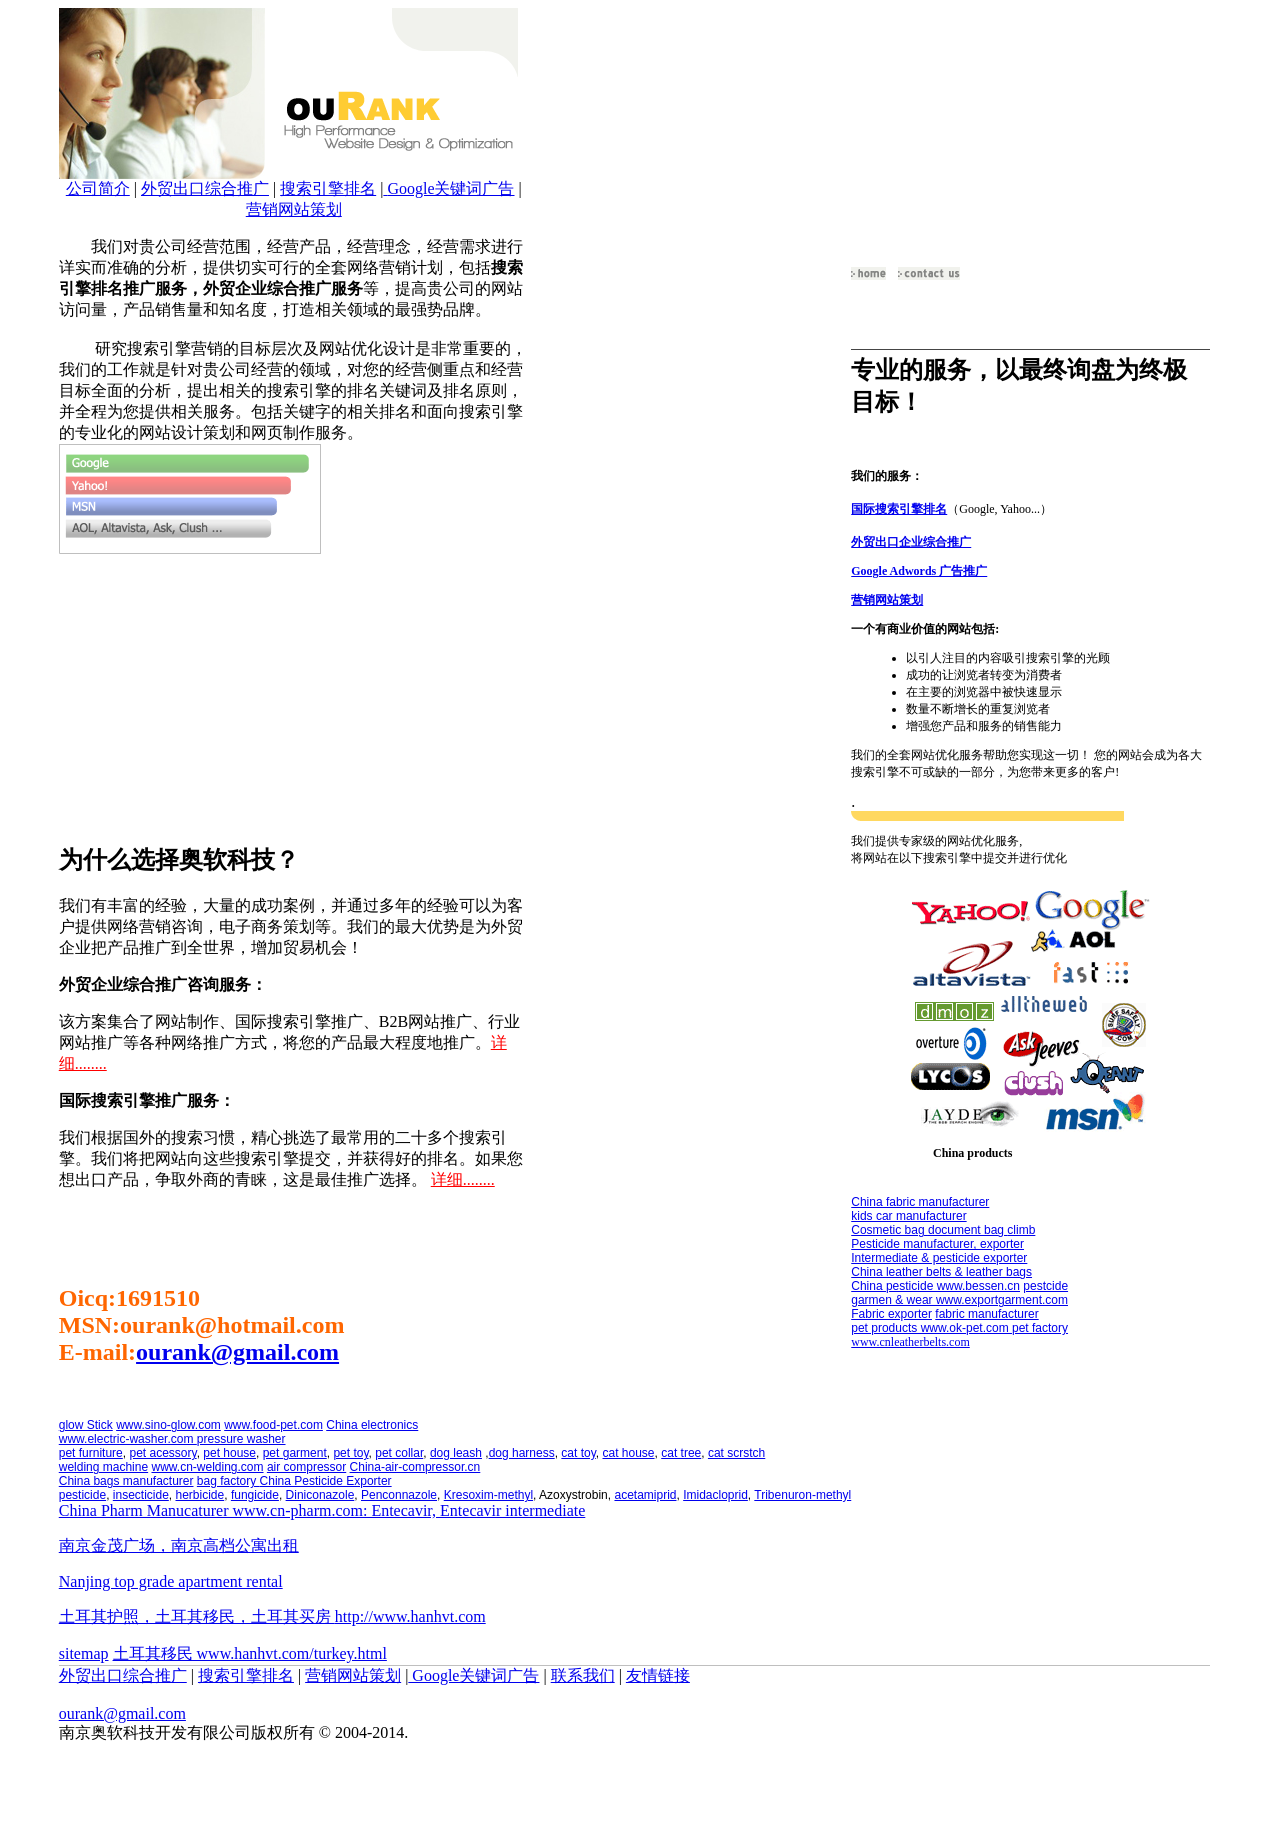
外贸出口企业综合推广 (911, 542)
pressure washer (241, 1439)
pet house (229, 1453)
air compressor (306, 1467)
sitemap (84, 1653)
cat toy (578, 1453)
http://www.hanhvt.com (410, 1616)
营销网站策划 (294, 209)
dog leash (456, 1453)
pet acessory (162, 1453)
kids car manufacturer (908, 1216)
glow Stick (86, 1425)
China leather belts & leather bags (941, 1272)
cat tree (681, 1453)
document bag (967, 1230)
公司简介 (98, 188)
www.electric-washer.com (128, 1439)
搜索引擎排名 (328, 188)
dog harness (522, 1453)
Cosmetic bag (889, 1230)
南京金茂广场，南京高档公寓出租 (179, 1545)
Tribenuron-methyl (802, 1495)
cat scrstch (736, 1453)
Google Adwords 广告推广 (919, 571)
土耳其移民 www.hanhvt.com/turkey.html (250, 1653)
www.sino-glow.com (168, 1425)
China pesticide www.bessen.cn (935, 1286)
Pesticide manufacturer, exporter (937, 1244)
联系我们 (583, 1675)
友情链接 (658, 1675)
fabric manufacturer (986, 1314)
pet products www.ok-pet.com (931, 1328)
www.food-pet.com (273, 1425)
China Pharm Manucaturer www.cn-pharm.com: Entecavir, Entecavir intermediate (322, 1510)
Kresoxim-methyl (488, 1495)
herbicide (200, 1495)
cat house (629, 1453)
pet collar (399, 1453)
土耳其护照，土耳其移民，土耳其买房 (197, 1616)
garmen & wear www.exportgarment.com (959, 1300)
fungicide (255, 1495)
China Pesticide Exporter (326, 1481)
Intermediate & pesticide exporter (939, 1258)
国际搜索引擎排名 (899, 509)
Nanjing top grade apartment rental (171, 1581)
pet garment (295, 1453)
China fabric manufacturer (920, 1202)
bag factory (228, 1481)
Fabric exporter (891, 1314)
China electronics (372, 1425)
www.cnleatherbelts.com (910, 1342)
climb (1021, 1230)
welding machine (103, 1467)
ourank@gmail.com (237, 1352)
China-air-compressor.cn (415, 1467)
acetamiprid (645, 1495)
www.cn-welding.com (207, 1467)
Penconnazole (399, 1495)
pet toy (350, 1453)
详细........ (463, 1179)
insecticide (141, 1495)
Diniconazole (320, 1495)
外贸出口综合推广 (205, 188)
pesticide (82, 1495)
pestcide (1045, 1286)
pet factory (1040, 1328)
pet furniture (91, 1453)
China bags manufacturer (126, 1481)
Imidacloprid (715, 1495)
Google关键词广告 (450, 188)
